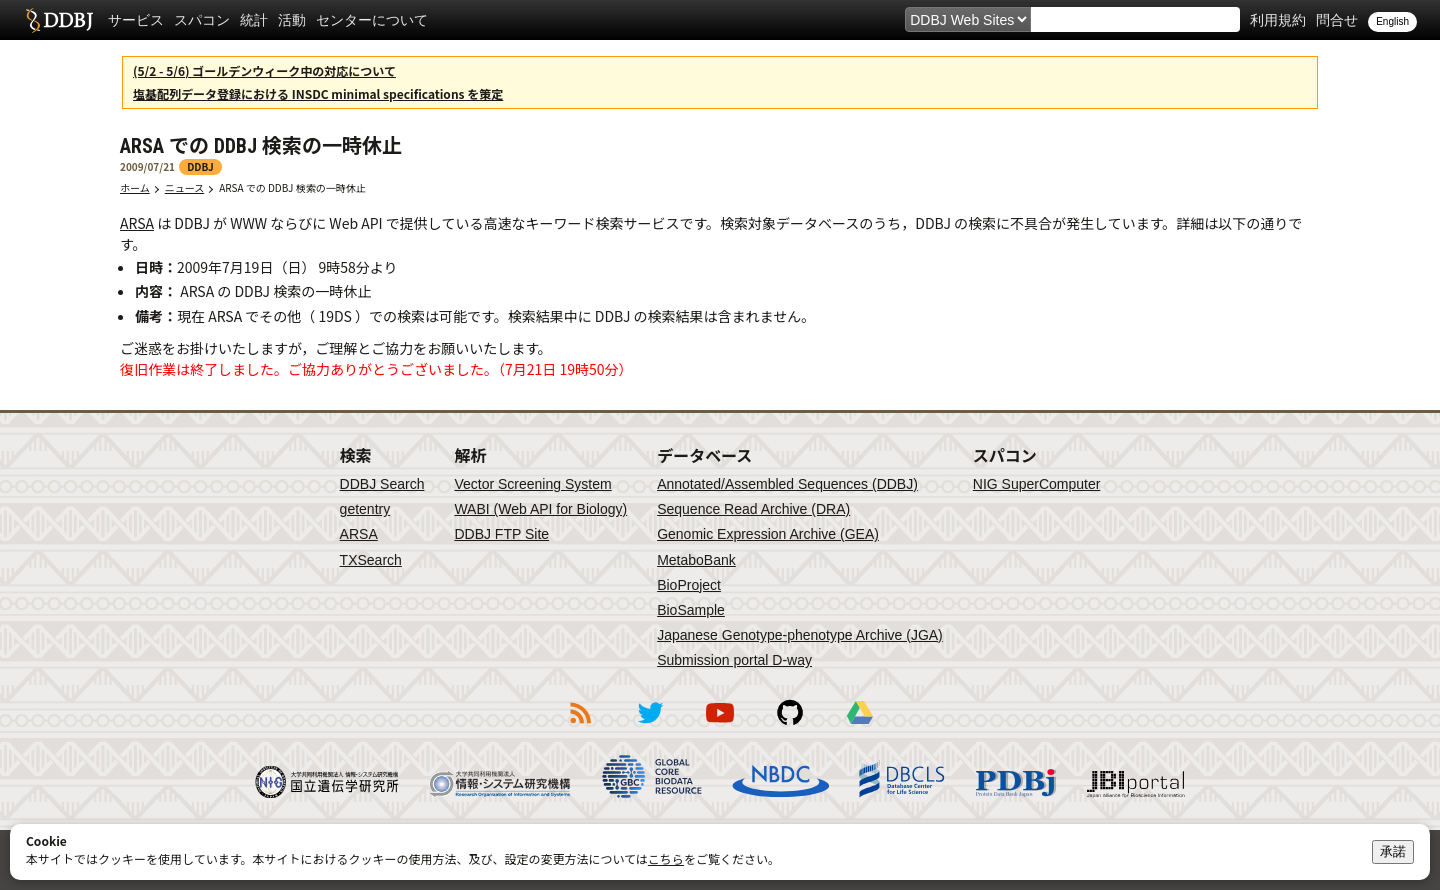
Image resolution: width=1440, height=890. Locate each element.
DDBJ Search (382, 484)
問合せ (1337, 20)
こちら (666, 858)
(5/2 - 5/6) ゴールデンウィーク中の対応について (264, 70)
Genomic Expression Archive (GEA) (768, 534)
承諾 (1393, 851)
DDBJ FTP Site (501, 534)
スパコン (202, 20)
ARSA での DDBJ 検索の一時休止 (297, 187)
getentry (365, 509)
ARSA (137, 223)
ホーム (135, 187)
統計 (254, 20)
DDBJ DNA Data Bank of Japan (59, 20)
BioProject (689, 585)
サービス (136, 20)
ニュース (185, 187)
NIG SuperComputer (1037, 484)
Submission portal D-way (734, 660)
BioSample (691, 610)
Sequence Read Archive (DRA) (753, 509)
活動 (292, 20)
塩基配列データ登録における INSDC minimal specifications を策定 (318, 93)
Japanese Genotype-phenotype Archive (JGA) (800, 635)
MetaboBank (696, 560)
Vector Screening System (532, 484)
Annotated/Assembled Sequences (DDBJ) (787, 484)
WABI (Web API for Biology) (540, 509)
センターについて (372, 20)
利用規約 (1278, 20)
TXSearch (371, 560)
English (1392, 21)
